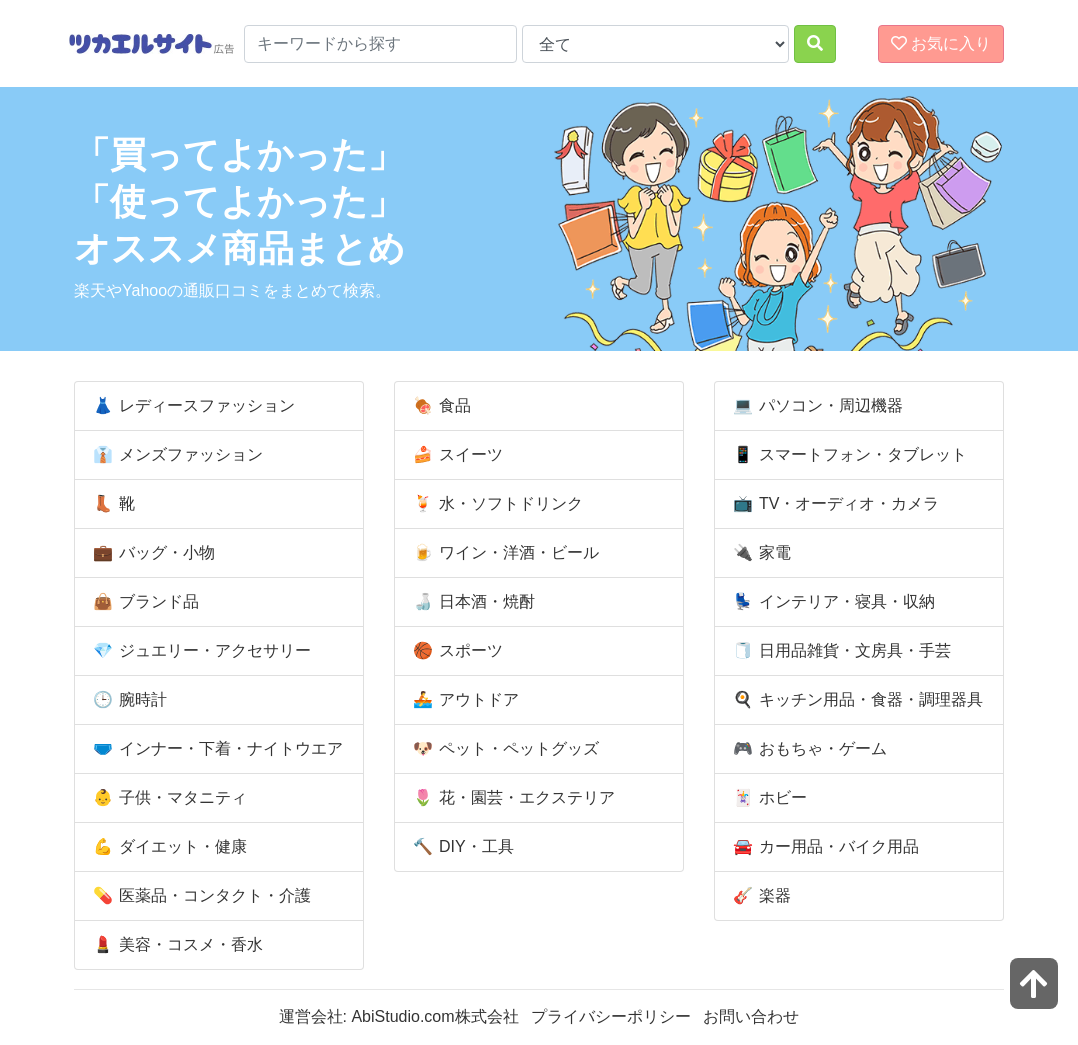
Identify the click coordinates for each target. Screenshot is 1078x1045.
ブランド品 (143, 602)
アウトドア (463, 700)
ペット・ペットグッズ (503, 749)
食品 (439, 406)
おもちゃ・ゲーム (807, 749)
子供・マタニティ (167, 798)
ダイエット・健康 (167, 847)
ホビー (767, 798)
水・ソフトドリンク (495, 504)
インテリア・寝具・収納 (831, 602)
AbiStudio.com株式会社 (434, 1016)
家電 (759, 553)
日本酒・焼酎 (471, 602)
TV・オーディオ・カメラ (833, 504)
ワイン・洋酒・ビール (503, 553)
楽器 (759, 896)
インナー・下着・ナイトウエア (215, 749)
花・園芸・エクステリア (511, 798)
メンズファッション (175, 455)
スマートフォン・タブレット (847, 455)
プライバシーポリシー (611, 1016)
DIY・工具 (460, 847)
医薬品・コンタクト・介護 (199, 896)
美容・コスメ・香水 (175, 945)
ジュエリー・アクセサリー (199, 651)
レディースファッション (191, 406)
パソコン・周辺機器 (815, 406)
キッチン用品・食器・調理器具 (855, 700)
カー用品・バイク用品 (823, 847)
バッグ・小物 (151, 553)
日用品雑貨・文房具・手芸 (839, 651)
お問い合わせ (751, 1016)
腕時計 (127, 700)
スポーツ (455, 651)
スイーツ (455, 455)
